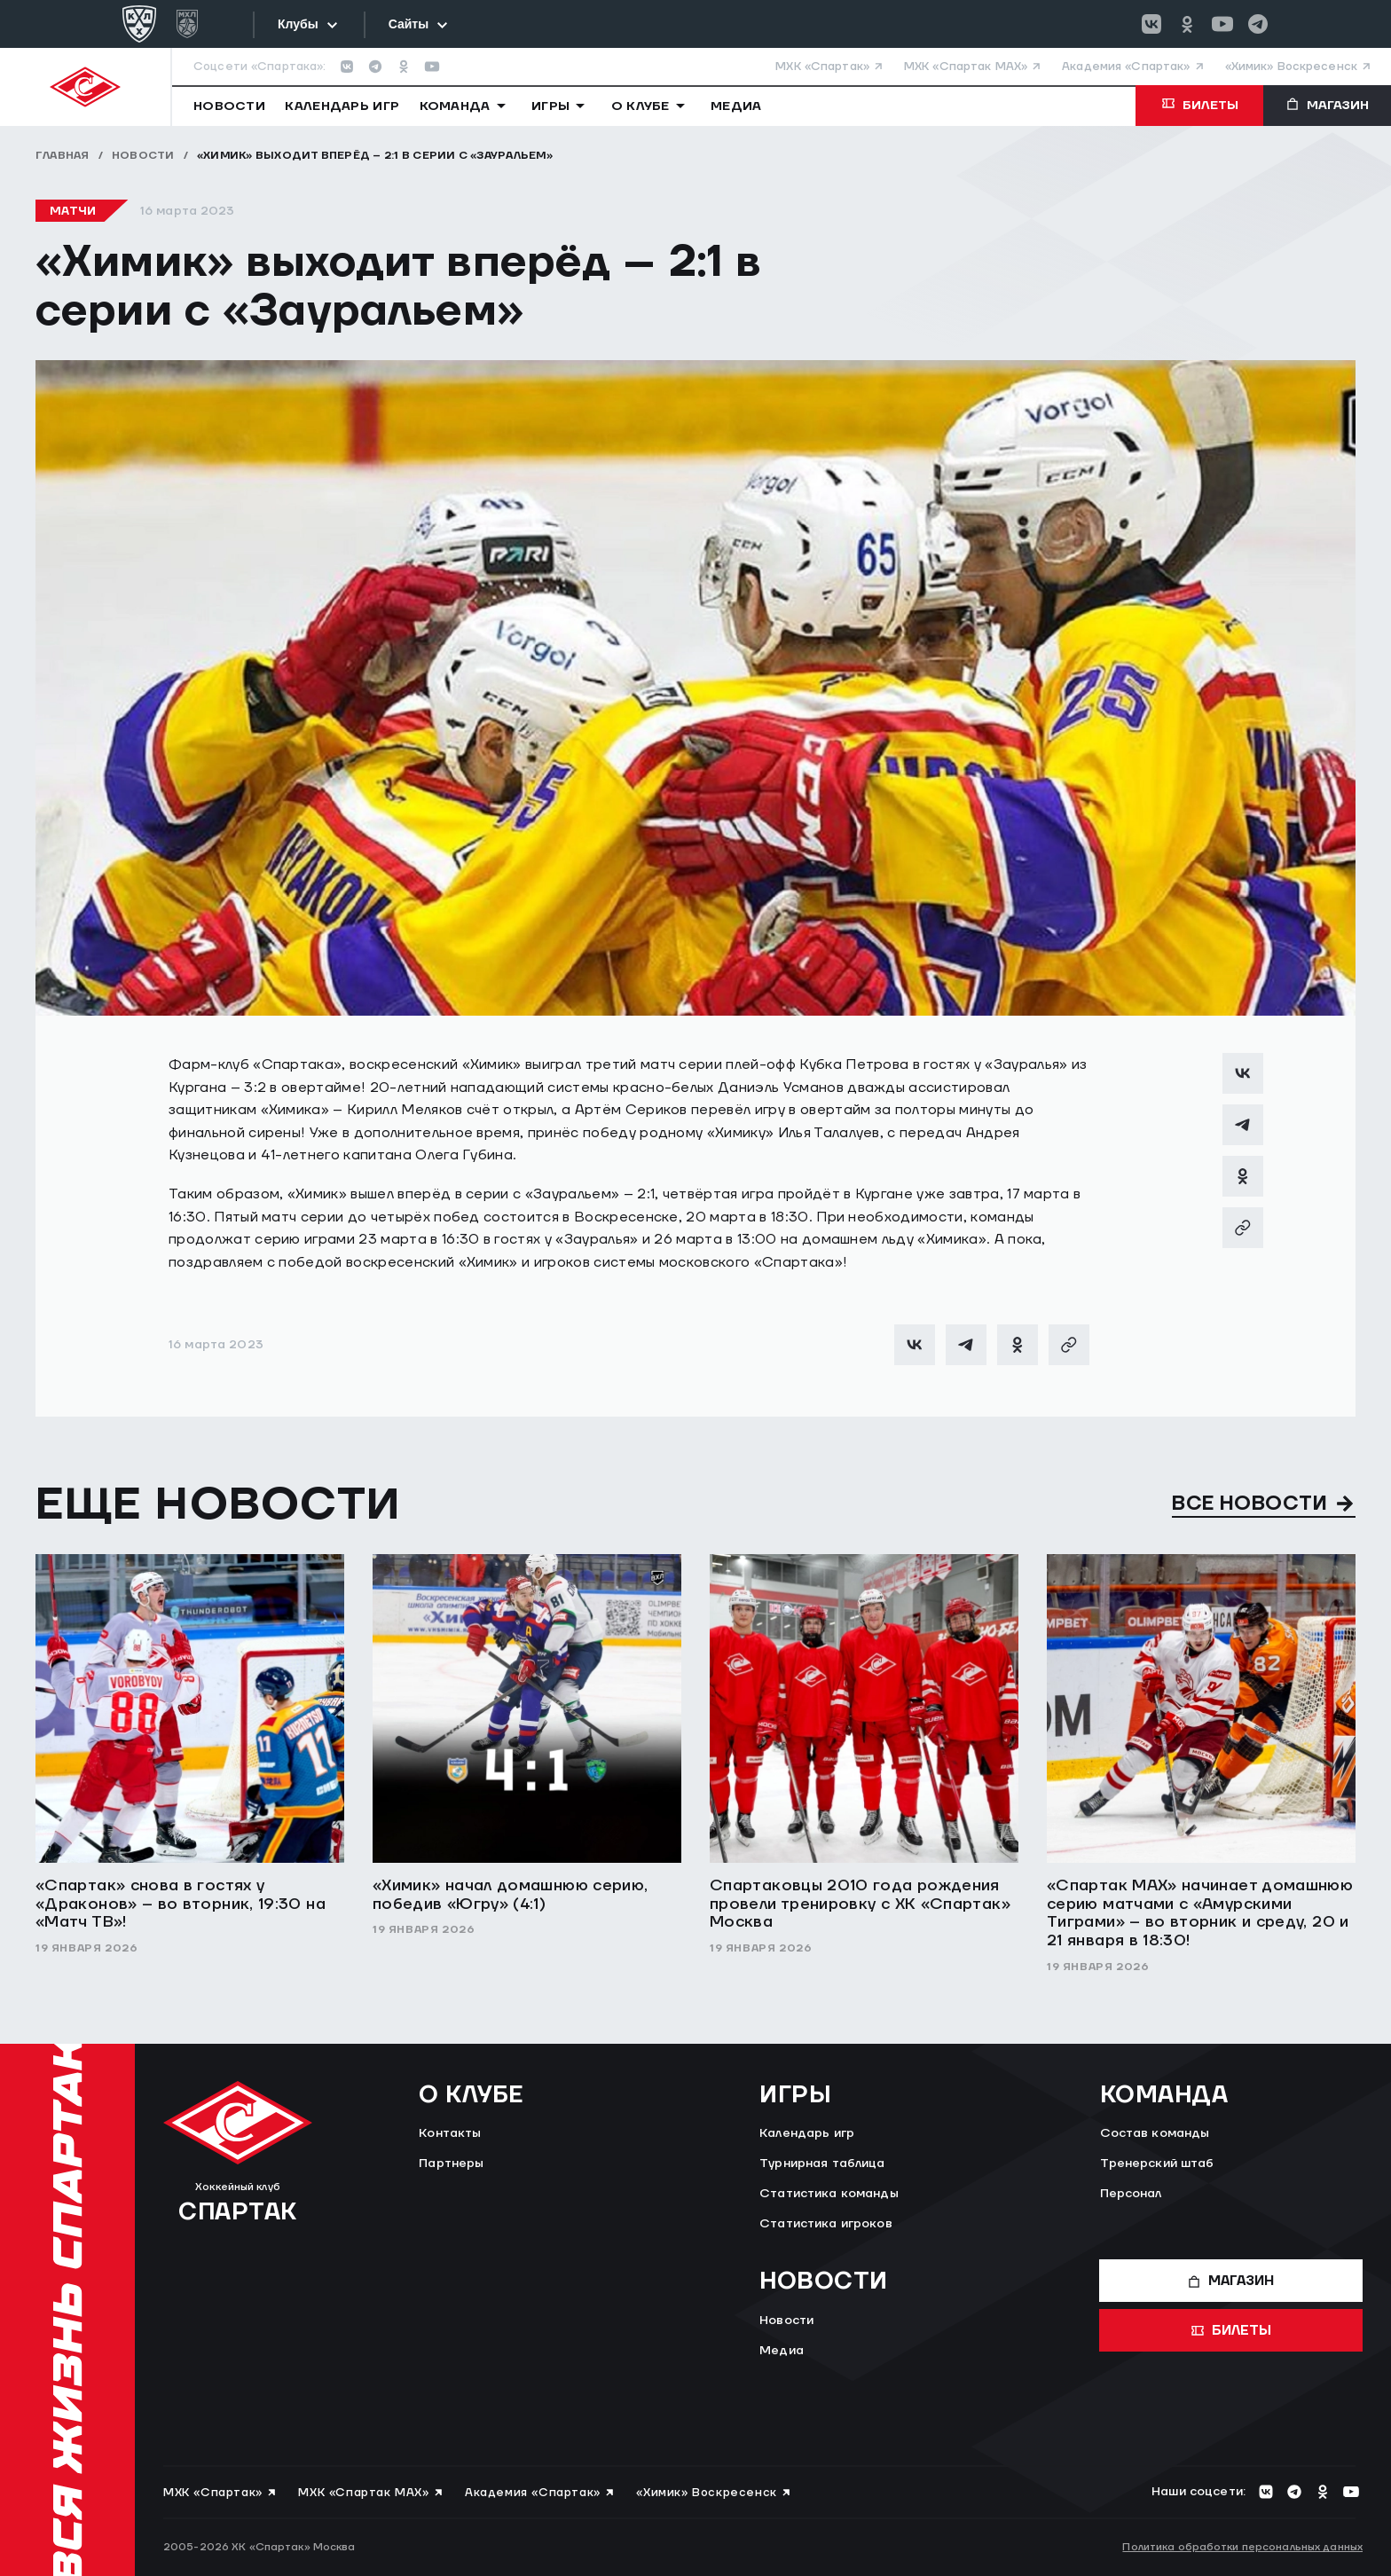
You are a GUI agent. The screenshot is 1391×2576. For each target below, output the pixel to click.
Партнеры (451, 2164)
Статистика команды (829, 2194)
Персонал (1131, 2194)
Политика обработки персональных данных (1242, 2547)
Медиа (781, 2351)
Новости (143, 155)
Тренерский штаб (1157, 2164)
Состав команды (1155, 2133)
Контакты (450, 2133)
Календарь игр (806, 2133)
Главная (62, 155)
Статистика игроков (825, 2224)
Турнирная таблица (821, 2164)
